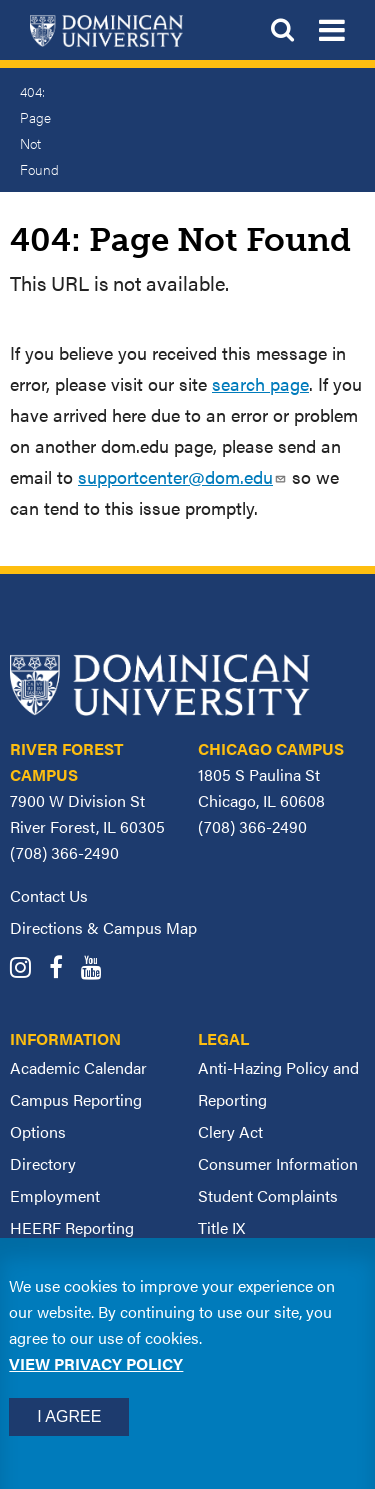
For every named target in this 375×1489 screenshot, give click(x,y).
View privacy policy (96, 1363)
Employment (55, 1195)
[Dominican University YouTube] (98, 969)
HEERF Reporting (72, 1227)
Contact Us (49, 895)
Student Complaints (268, 1195)
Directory (43, 1163)
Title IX (221, 1227)
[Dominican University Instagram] (27, 969)
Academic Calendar (78, 1067)
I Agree (69, 1416)
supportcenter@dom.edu (182, 476)
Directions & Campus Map (103, 927)
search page (260, 383)
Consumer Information (278, 1163)
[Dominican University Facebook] (63, 969)
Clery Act (230, 1131)
